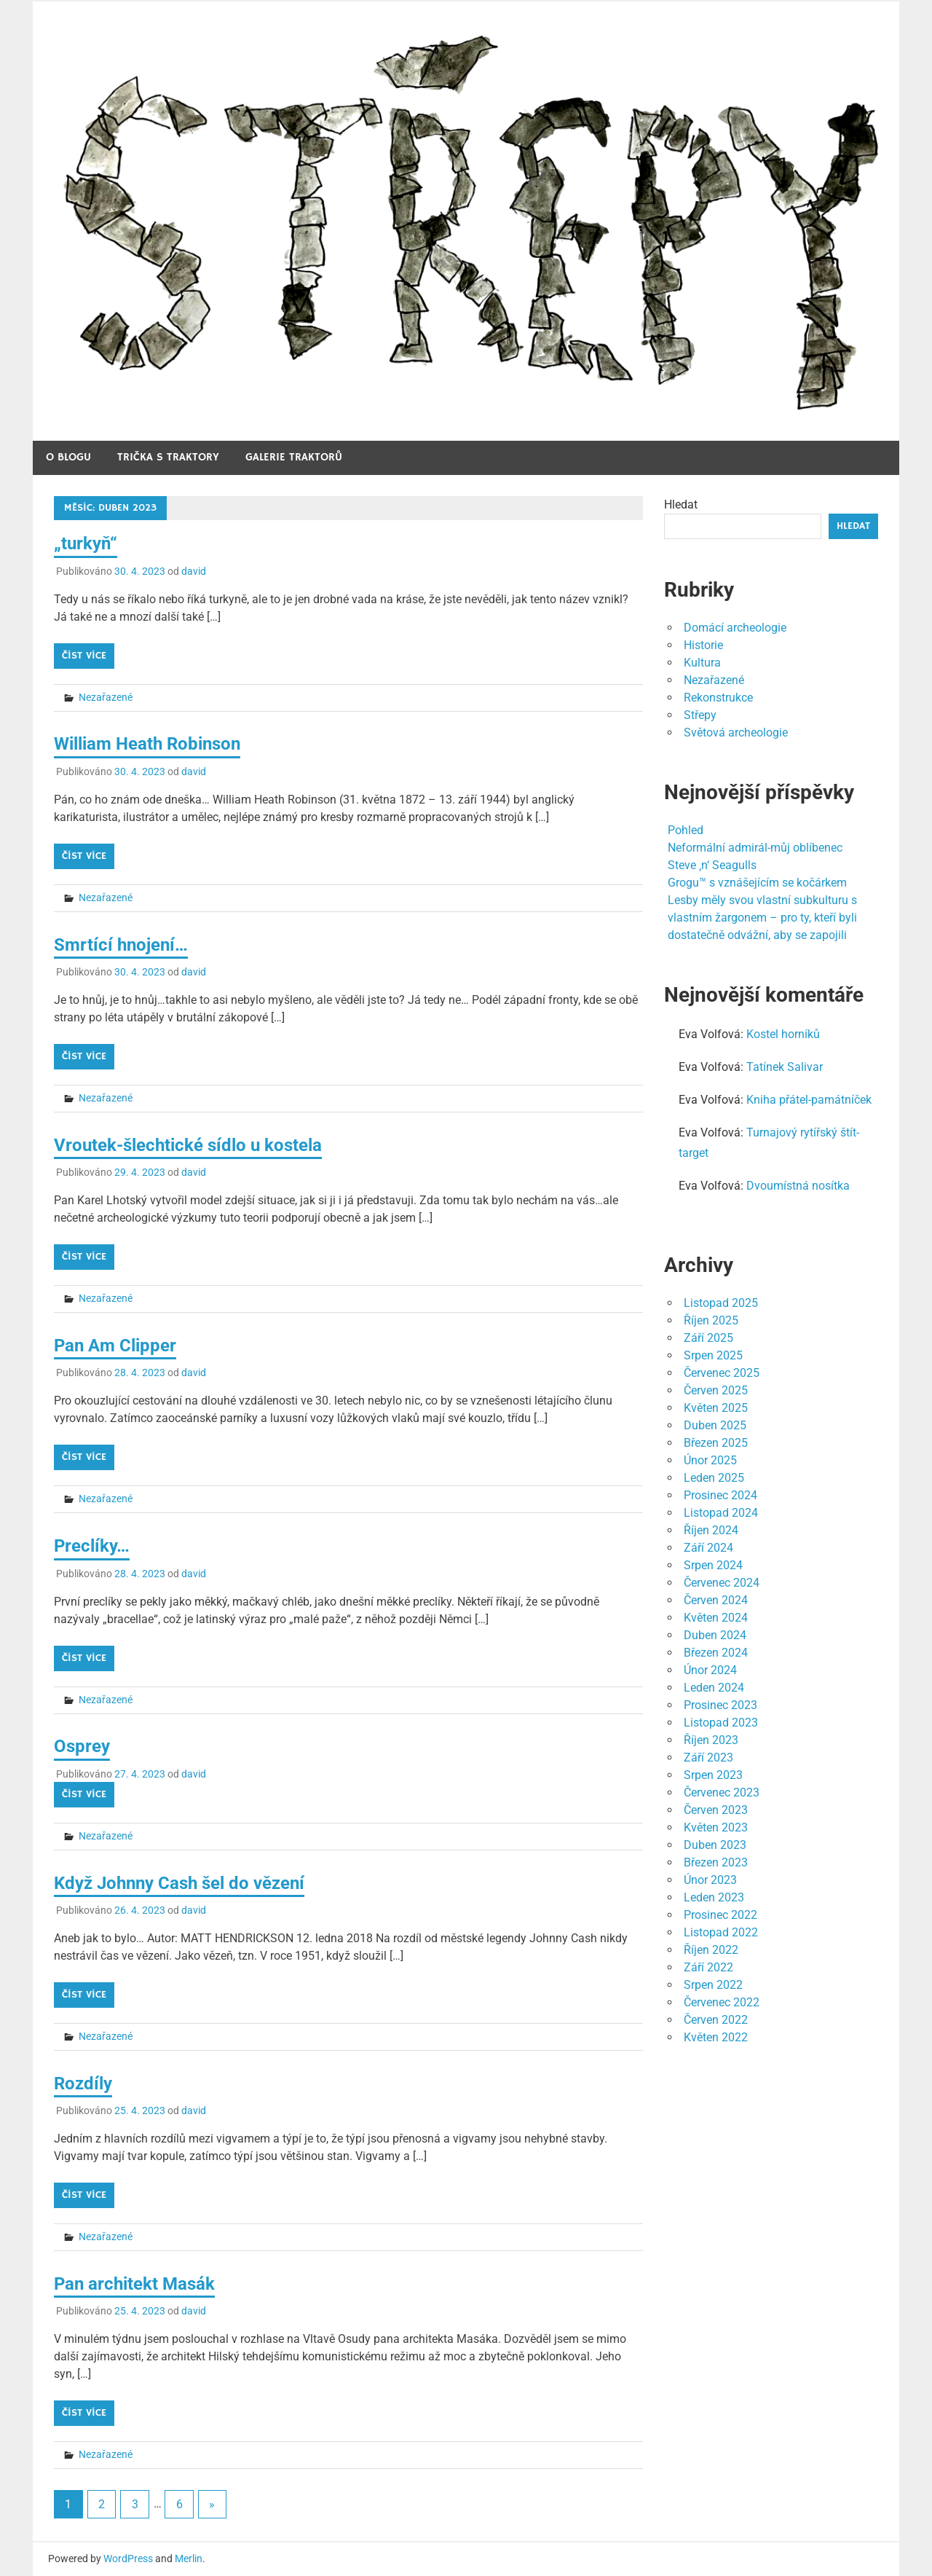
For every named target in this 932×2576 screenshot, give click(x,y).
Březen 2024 (716, 1653)
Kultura (702, 662)
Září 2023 (708, 1757)
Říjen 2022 (711, 1950)
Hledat (681, 504)
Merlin (188, 2558)
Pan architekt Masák (134, 2284)
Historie (703, 645)
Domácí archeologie (735, 628)
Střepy (700, 715)
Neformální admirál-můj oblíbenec (755, 848)
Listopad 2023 (721, 1722)
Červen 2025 (716, 1390)
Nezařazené (106, 697)
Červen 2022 (716, 2020)
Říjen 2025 (711, 1320)
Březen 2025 (716, 1443)
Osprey (82, 1746)
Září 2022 (708, 1967)
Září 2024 (708, 1548)
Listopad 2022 (721, 1932)
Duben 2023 (715, 1845)
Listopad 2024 (721, 1513)
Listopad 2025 (721, 1303)
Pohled (685, 830)
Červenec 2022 (721, 2002)
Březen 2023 (716, 1862)
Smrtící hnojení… (121, 945)
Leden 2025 (714, 1478)
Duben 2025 (715, 1425)
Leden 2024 (714, 1688)
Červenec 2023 (721, 1792)
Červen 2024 (716, 1600)
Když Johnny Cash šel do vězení (179, 1883)
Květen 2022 (716, 2037)
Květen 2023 (716, 1827)
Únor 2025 (710, 1460)
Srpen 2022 (713, 1985)
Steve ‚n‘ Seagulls (712, 865)
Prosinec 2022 (720, 1915)
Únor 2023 (710, 1880)
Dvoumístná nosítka (798, 1186)
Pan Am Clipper (115, 1345)
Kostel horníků (783, 1034)
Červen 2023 (716, 1810)
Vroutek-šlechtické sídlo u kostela (188, 1145)
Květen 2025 (716, 1408)
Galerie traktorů (293, 457)
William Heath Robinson (147, 744)
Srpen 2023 (713, 1775)
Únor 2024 (710, 1670)
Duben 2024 (715, 1635)
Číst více (84, 655)
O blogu (68, 457)
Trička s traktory (168, 457)
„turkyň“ (85, 543)
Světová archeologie (736, 732)
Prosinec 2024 (720, 1495)
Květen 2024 (716, 1618)
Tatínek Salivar (784, 1067)
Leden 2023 (714, 1897)
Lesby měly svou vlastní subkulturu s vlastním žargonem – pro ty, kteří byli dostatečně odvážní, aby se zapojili (762, 917)
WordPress (128, 2558)
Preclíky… (92, 1546)
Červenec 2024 (721, 1583)
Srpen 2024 (713, 1565)
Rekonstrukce (718, 697)
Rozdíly (83, 2083)
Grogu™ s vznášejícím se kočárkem (757, 883)
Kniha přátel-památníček (809, 1100)
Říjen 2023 (711, 1740)
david (193, 571)
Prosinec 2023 (720, 1705)
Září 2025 (708, 1338)
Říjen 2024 (711, 1530)
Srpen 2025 (713, 1355)
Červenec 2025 (721, 1373)
